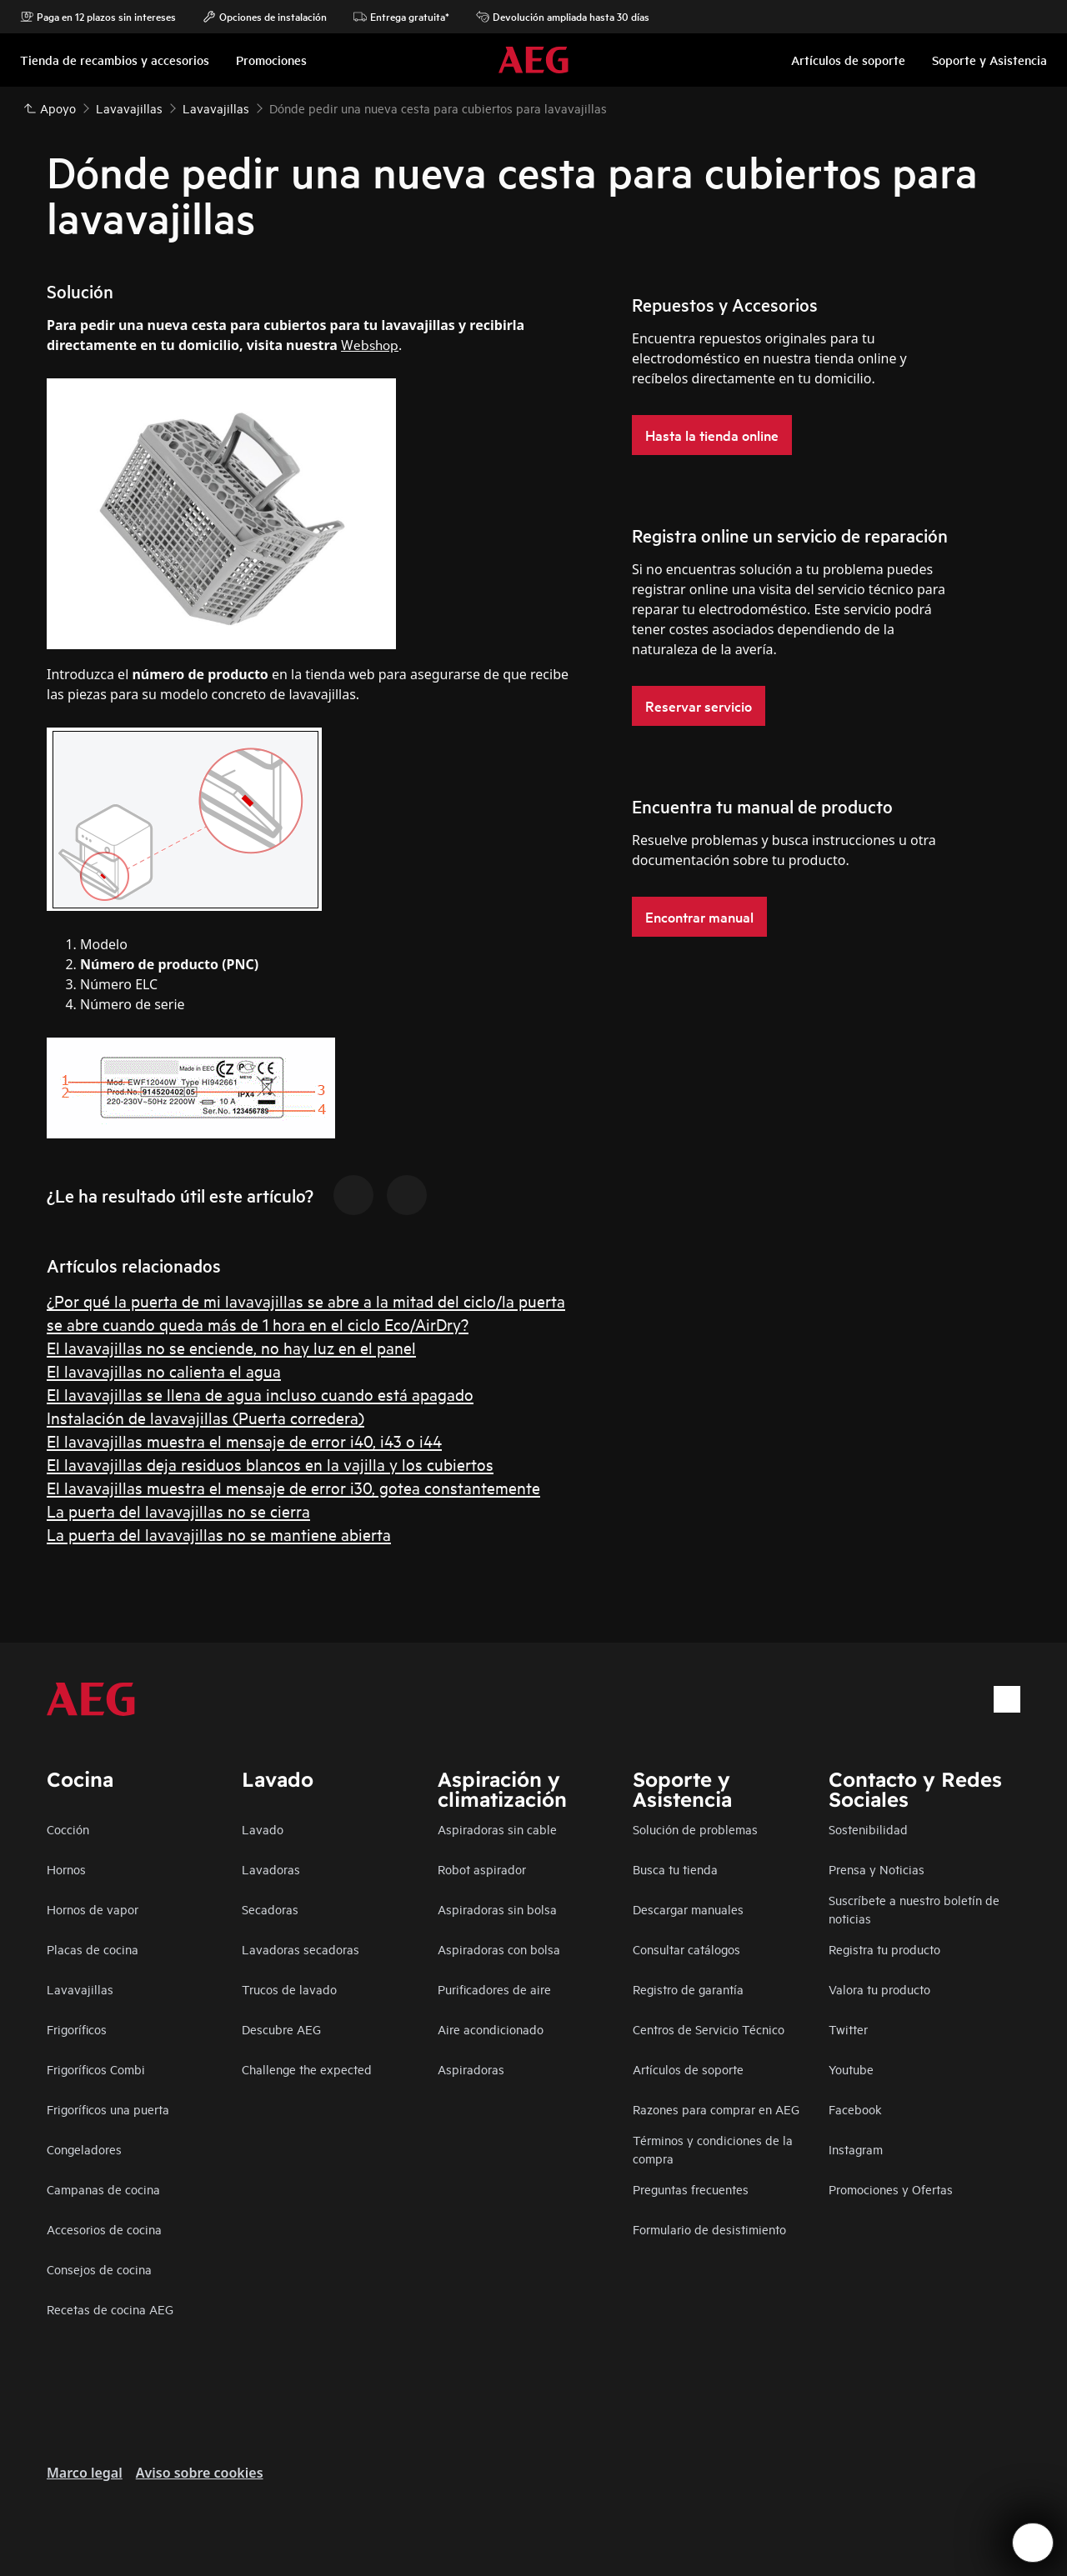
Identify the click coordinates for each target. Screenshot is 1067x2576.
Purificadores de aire (494, 1989)
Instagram (856, 2149)
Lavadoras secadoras (300, 1949)
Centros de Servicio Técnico (708, 2029)
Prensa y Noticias (876, 1869)
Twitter (848, 2029)
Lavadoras (271, 1869)
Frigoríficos (77, 2029)
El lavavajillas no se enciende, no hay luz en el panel (231, 1347)
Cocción (68, 1829)
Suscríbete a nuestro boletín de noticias (914, 1909)
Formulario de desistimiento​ (709, 2229)
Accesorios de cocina (104, 2229)
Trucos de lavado (289, 1989)
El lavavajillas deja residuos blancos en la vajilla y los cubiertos (270, 1463)
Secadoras (270, 1909)
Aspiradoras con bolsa (499, 1949)
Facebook (855, 2109)
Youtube (851, 2069)
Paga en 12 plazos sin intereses (98, 16)
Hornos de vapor (92, 1909)
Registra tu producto (884, 1949)
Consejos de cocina (99, 2269)
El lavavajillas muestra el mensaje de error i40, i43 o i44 (244, 1440)
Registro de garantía (688, 1989)
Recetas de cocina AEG (110, 2309)
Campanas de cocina (103, 2189)
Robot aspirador (482, 1869)
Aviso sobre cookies (199, 2472)
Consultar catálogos (686, 1949)
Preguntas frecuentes (691, 2189)
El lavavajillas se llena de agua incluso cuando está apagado (260, 1393)
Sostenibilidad (868, 1829)
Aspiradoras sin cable (497, 1829)
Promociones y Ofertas (891, 2189)
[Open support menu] (1033, 2543)
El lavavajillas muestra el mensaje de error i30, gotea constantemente (293, 1487)
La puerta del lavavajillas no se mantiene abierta (219, 1533)
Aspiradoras (471, 2069)
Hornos (66, 1869)
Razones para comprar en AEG (716, 2109)
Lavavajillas (80, 1989)
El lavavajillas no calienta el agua (164, 1370)
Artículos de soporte (688, 2069)
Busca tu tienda (675, 1869)
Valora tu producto (879, 1989)
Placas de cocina (92, 1949)
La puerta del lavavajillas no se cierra (178, 1510)
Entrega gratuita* (401, 16)
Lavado (262, 1829)
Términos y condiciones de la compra (713, 2149)
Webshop (369, 343)
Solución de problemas (695, 1829)
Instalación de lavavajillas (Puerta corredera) (205, 1417)
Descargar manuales (688, 1909)
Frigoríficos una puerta (108, 2109)
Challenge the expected (307, 2069)
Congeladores (84, 2149)
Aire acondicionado (491, 2029)
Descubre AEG (281, 2029)
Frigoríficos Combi (96, 2069)
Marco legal (85, 2472)
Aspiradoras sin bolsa (497, 1909)
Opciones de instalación (265, 16)
